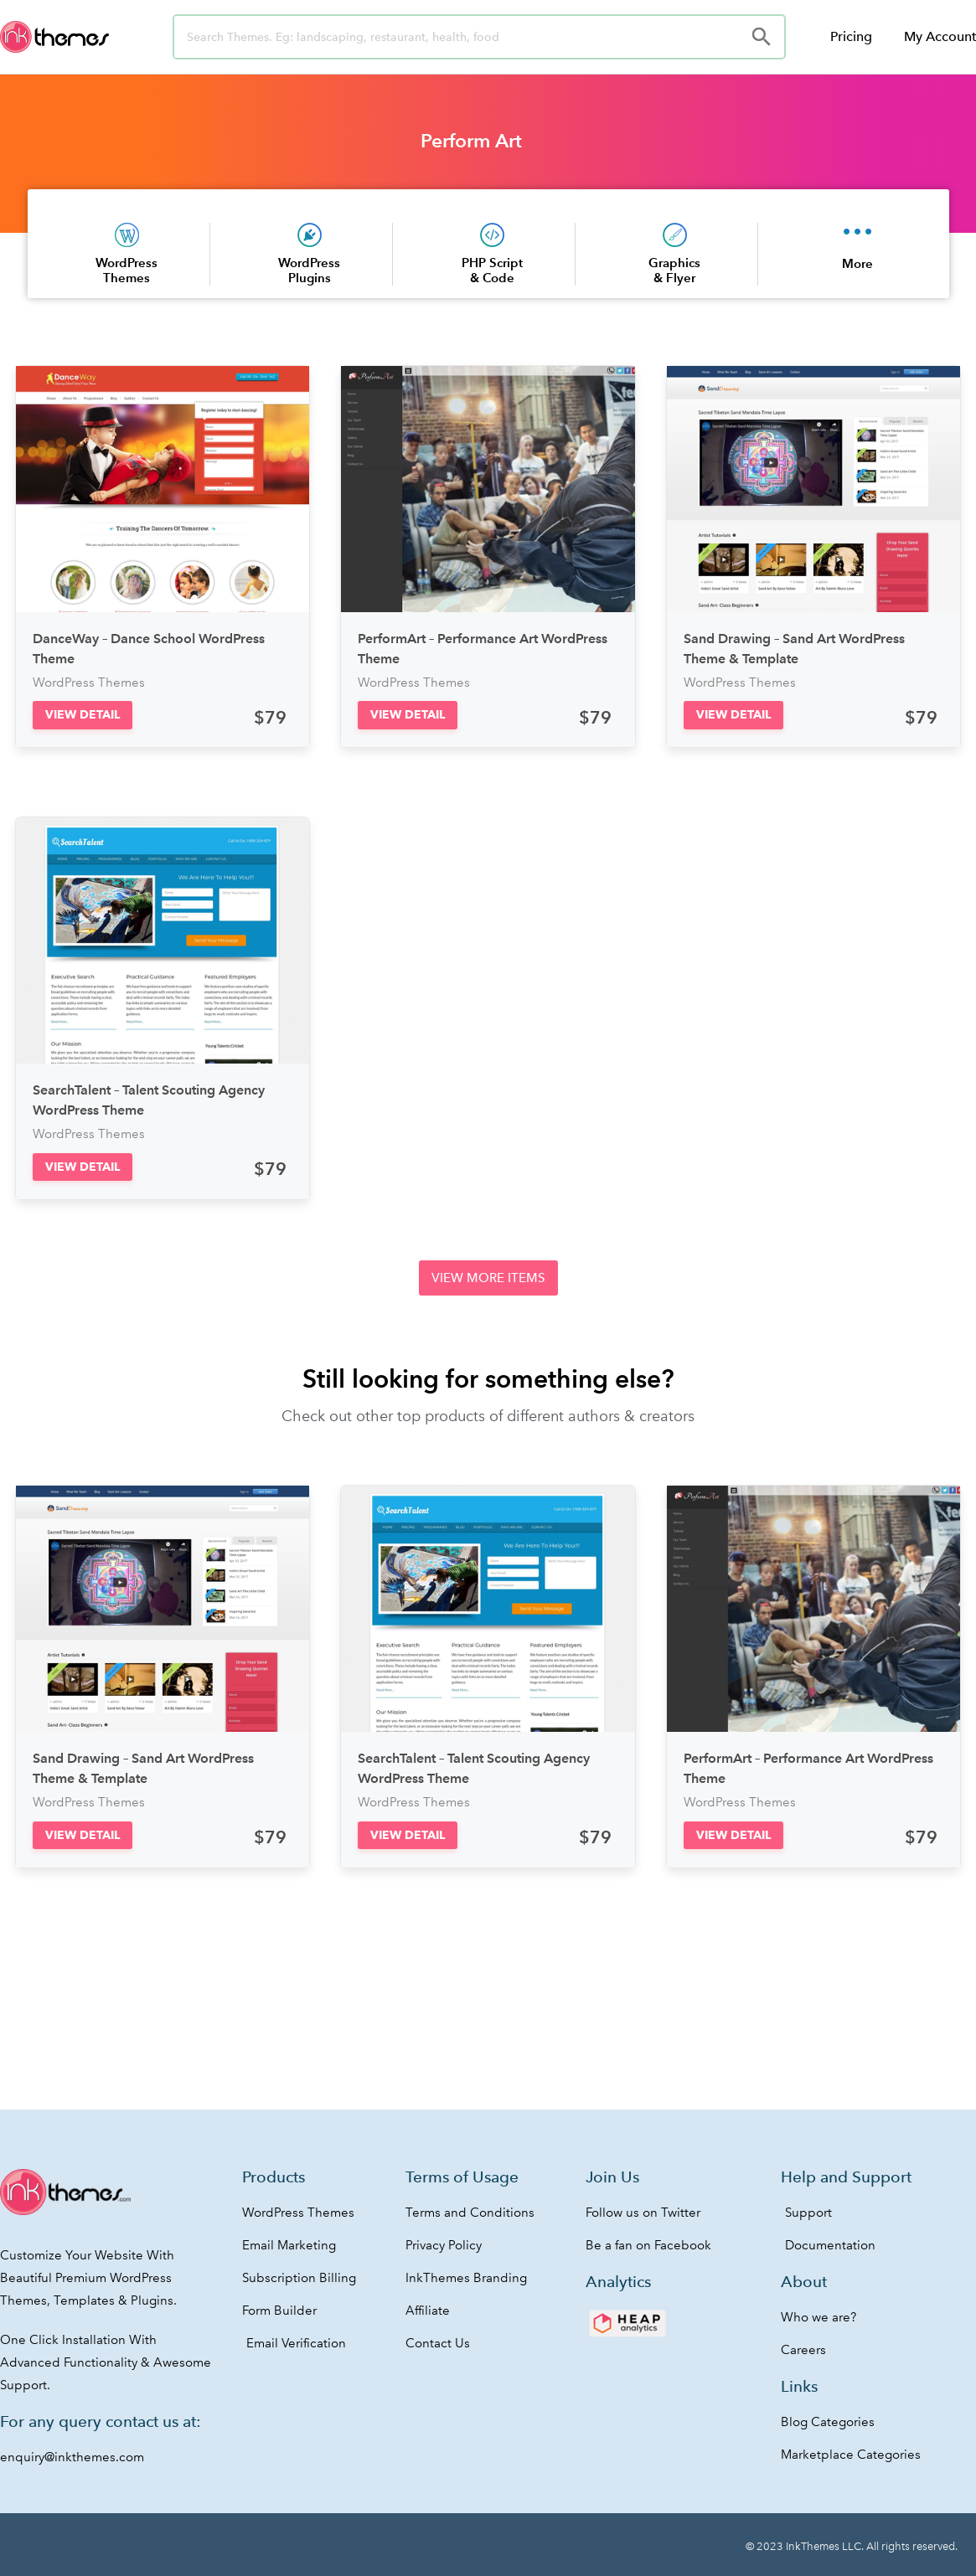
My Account (940, 36)
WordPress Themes (127, 270)
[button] (82, 715)
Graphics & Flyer (674, 270)
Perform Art (471, 140)
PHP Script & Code (492, 270)
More (857, 263)
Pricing (851, 36)
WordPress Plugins (309, 270)
